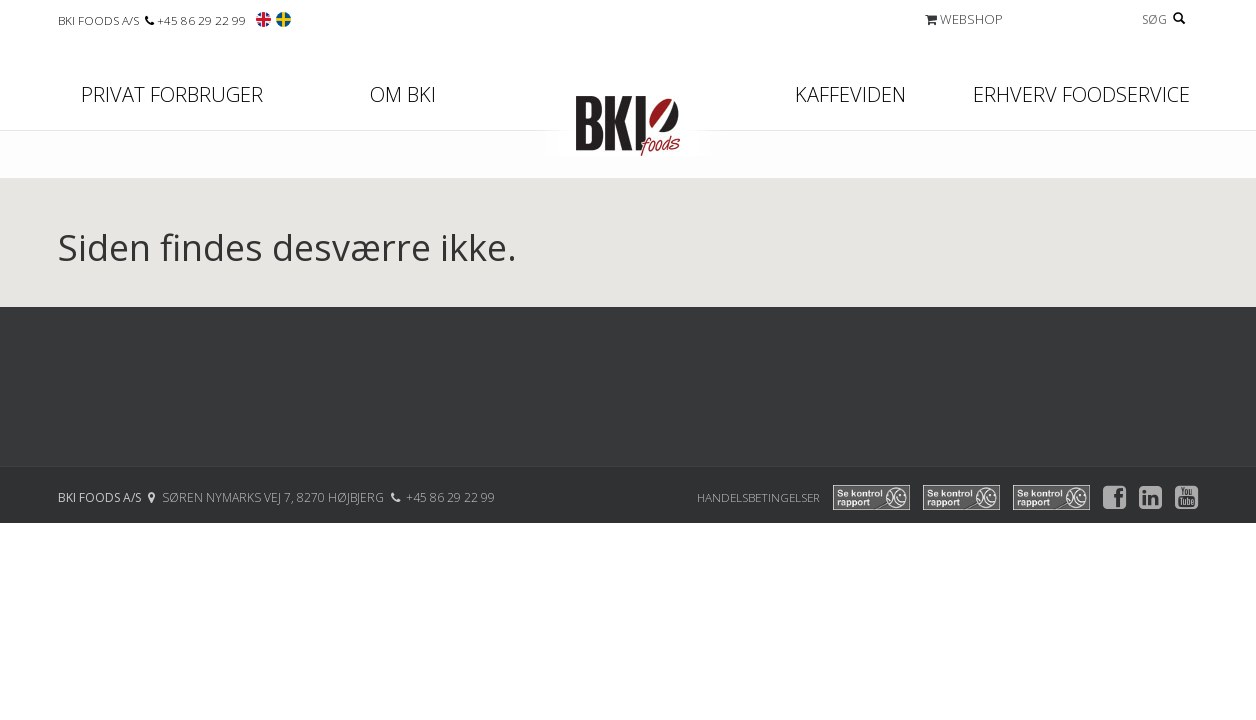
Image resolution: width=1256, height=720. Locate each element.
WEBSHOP (964, 19)
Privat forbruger (172, 94)
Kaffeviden (850, 94)
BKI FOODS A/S (100, 20)
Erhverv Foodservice (1081, 94)
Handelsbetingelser (758, 497)
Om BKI (403, 94)
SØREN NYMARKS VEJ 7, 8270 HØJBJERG (274, 497)
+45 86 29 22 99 (201, 20)
